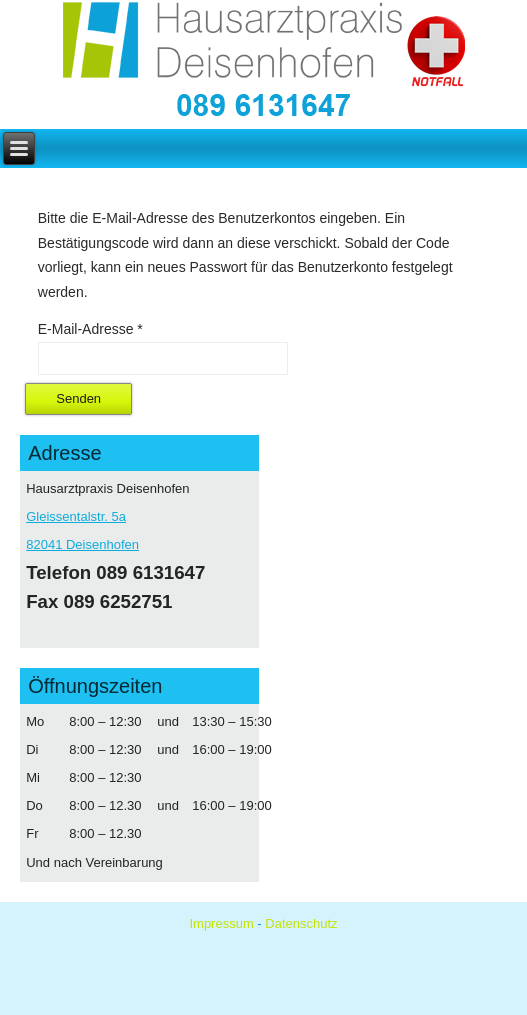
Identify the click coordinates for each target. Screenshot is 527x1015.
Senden (78, 398)
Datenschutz (301, 923)
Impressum (221, 923)
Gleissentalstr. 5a (76, 516)
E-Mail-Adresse (90, 329)
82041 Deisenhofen (82, 544)
